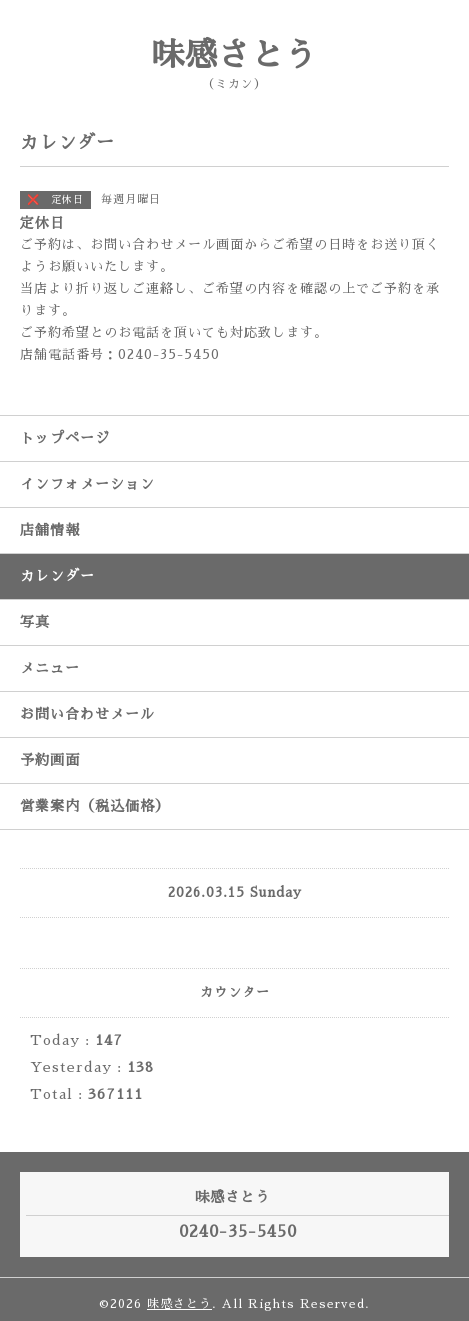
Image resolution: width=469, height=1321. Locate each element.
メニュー (50, 668)
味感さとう (234, 55)
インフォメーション (87, 484)
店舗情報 (50, 530)
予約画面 (50, 760)
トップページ (65, 438)
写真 (35, 622)
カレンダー (57, 576)
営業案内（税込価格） (95, 806)
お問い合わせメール (87, 714)
